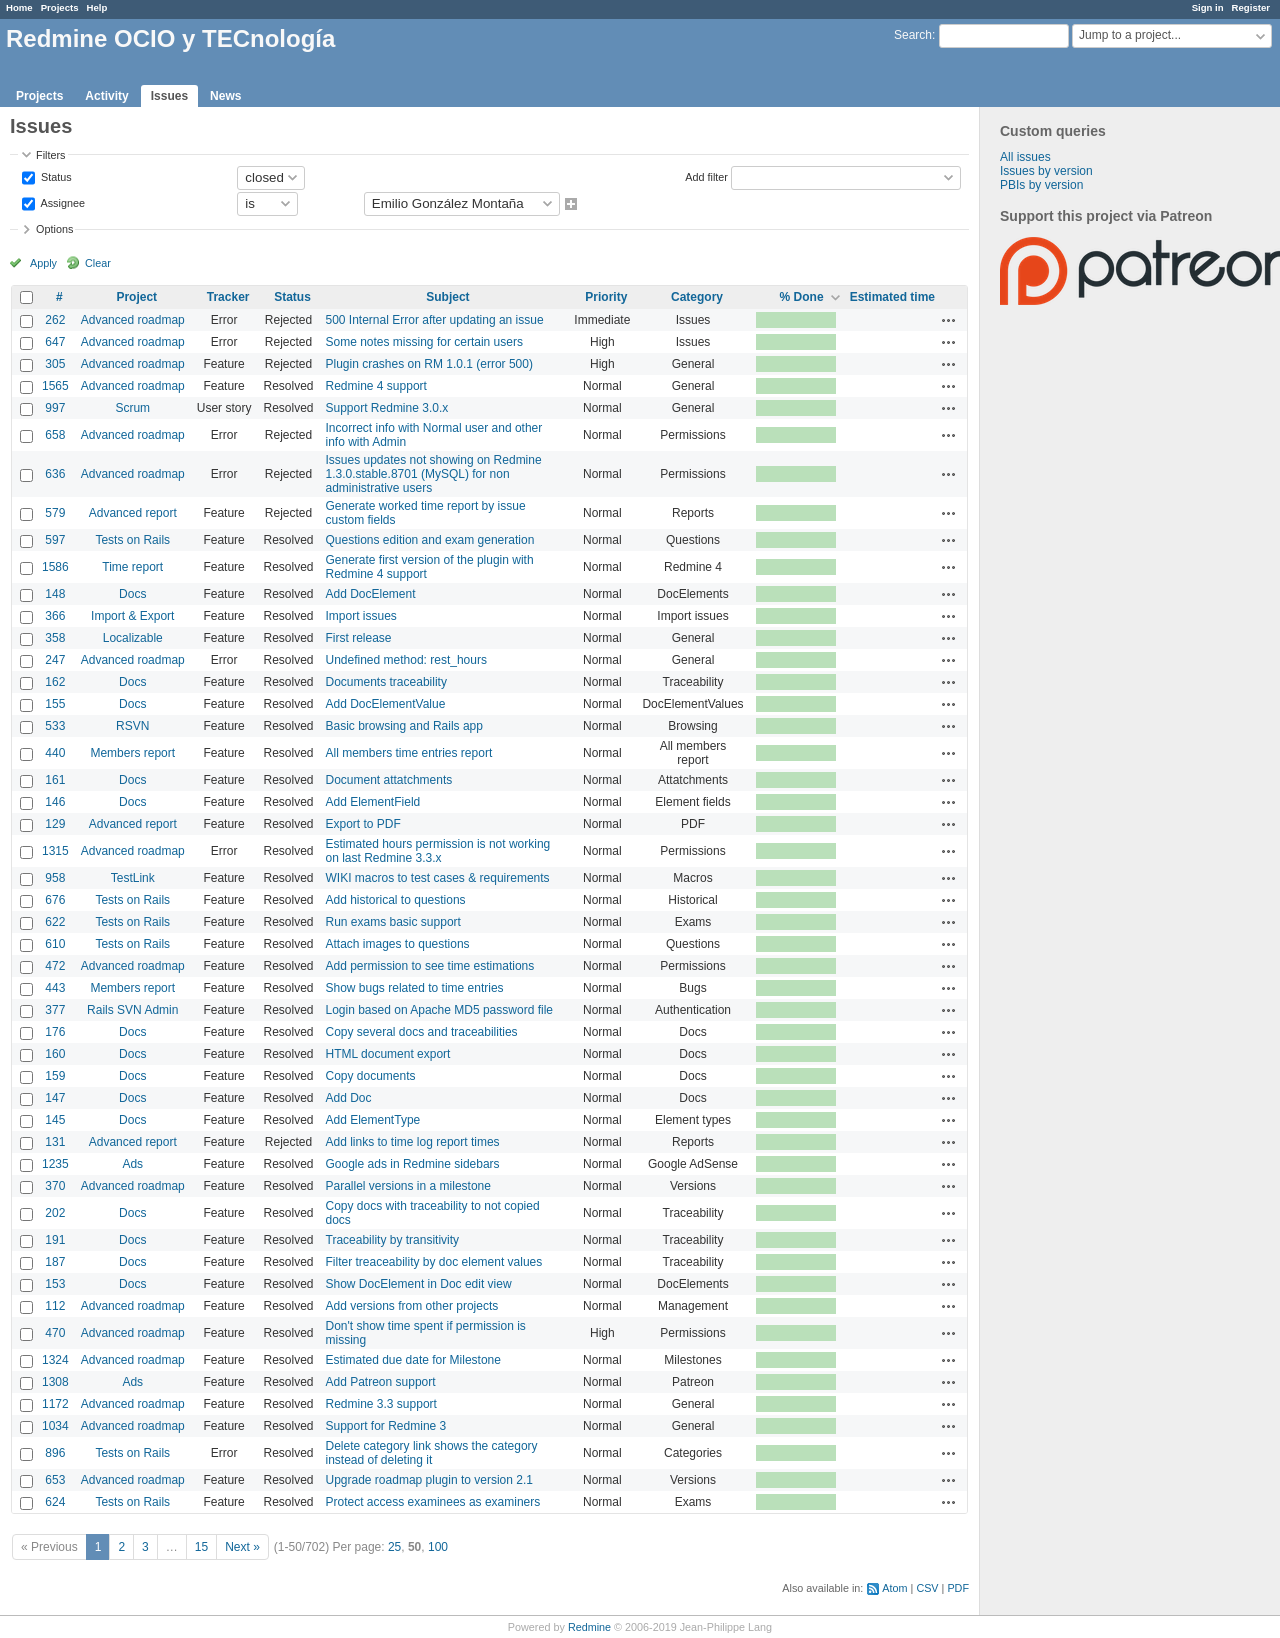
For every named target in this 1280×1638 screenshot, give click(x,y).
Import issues (361, 616)
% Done (802, 297)
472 (55, 966)
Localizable (133, 638)
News (225, 96)
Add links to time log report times (413, 1142)
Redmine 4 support (376, 386)
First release (359, 638)
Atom (894, 1588)
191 (55, 1240)
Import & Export (132, 616)
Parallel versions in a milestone (408, 1186)
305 (55, 364)
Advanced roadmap (133, 320)
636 (55, 474)
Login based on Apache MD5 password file (439, 1010)
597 (55, 540)
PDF (958, 1588)
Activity (106, 96)
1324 (55, 1360)
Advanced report (133, 513)
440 (55, 753)
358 (55, 638)
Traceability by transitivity (393, 1240)
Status (55, 176)
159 (55, 1076)
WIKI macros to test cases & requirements (438, 878)
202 (55, 1213)
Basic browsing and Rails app (404, 726)
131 (55, 1142)
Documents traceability (386, 682)
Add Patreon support (381, 1382)
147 (55, 1098)
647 (55, 342)
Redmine (589, 1627)
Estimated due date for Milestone (413, 1360)
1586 (55, 567)
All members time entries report (409, 753)
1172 (55, 1404)
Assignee (61, 202)
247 (55, 660)
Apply (43, 263)
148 (55, 594)
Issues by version (1046, 171)
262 (55, 320)
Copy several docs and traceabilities (422, 1032)
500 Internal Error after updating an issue (435, 320)
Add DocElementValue (386, 704)
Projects (60, 7)
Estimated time (892, 297)
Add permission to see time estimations (430, 966)
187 (55, 1262)
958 (55, 878)
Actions (949, 320)
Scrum (132, 408)
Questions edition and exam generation (430, 540)
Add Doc (349, 1098)
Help (97, 7)
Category (697, 297)
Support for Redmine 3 (386, 1426)
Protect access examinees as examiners (433, 1502)
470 (55, 1333)
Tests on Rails (132, 540)
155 (55, 704)
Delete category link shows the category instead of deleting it (432, 1453)
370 (55, 1186)
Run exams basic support (393, 922)
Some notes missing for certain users (424, 342)
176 (55, 1032)
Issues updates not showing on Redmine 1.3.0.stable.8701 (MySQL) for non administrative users (434, 474)
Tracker (228, 297)
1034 (55, 1426)
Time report (132, 567)
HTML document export (388, 1054)
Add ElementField (373, 802)
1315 (55, 851)
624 (55, 1502)
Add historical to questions (396, 900)
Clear (98, 263)
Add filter (706, 176)
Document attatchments (389, 780)
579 (55, 513)
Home (19, 7)
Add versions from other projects (412, 1306)
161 (55, 780)
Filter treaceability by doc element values (434, 1262)
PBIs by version (1041, 185)
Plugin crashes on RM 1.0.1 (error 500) (429, 364)
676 (55, 900)
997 (55, 408)
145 (55, 1120)
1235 (55, 1164)
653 (55, 1480)
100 (438, 1547)
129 (55, 824)
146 (55, 802)
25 (394, 1547)
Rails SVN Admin (132, 1010)
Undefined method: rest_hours (406, 660)
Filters (50, 155)
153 (55, 1284)
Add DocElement (371, 594)
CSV (927, 1588)
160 (55, 1054)
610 (55, 944)
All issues (1025, 157)
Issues (169, 96)
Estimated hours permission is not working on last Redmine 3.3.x (438, 851)
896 (55, 1453)
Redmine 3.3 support (381, 1404)
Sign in (1208, 7)
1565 (55, 386)
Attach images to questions (398, 944)
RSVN (132, 726)
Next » (242, 1547)
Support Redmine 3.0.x (387, 408)
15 (201, 1547)
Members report (132, 753)
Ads (132, 1164)
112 (55, 1306)
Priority (606, 297)
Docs (132, 594)
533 (55, 726)
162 (55, 682)
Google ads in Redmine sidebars (413, 1164)
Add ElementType (373, 1120)
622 (55, 922)
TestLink (133, 878)
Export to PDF (363, 824)
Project (136, 297)
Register (1251, 7)
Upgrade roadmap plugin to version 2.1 (429, 1480)
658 (55, 435)
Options (54, 229)
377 (55, 1010)
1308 (55, 1382)
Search (913, 35)
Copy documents (371, 1076)
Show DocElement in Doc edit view (419, 1284)
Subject (447, 297)
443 (55, 988)
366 (55, 616)
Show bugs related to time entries (415, 988)
